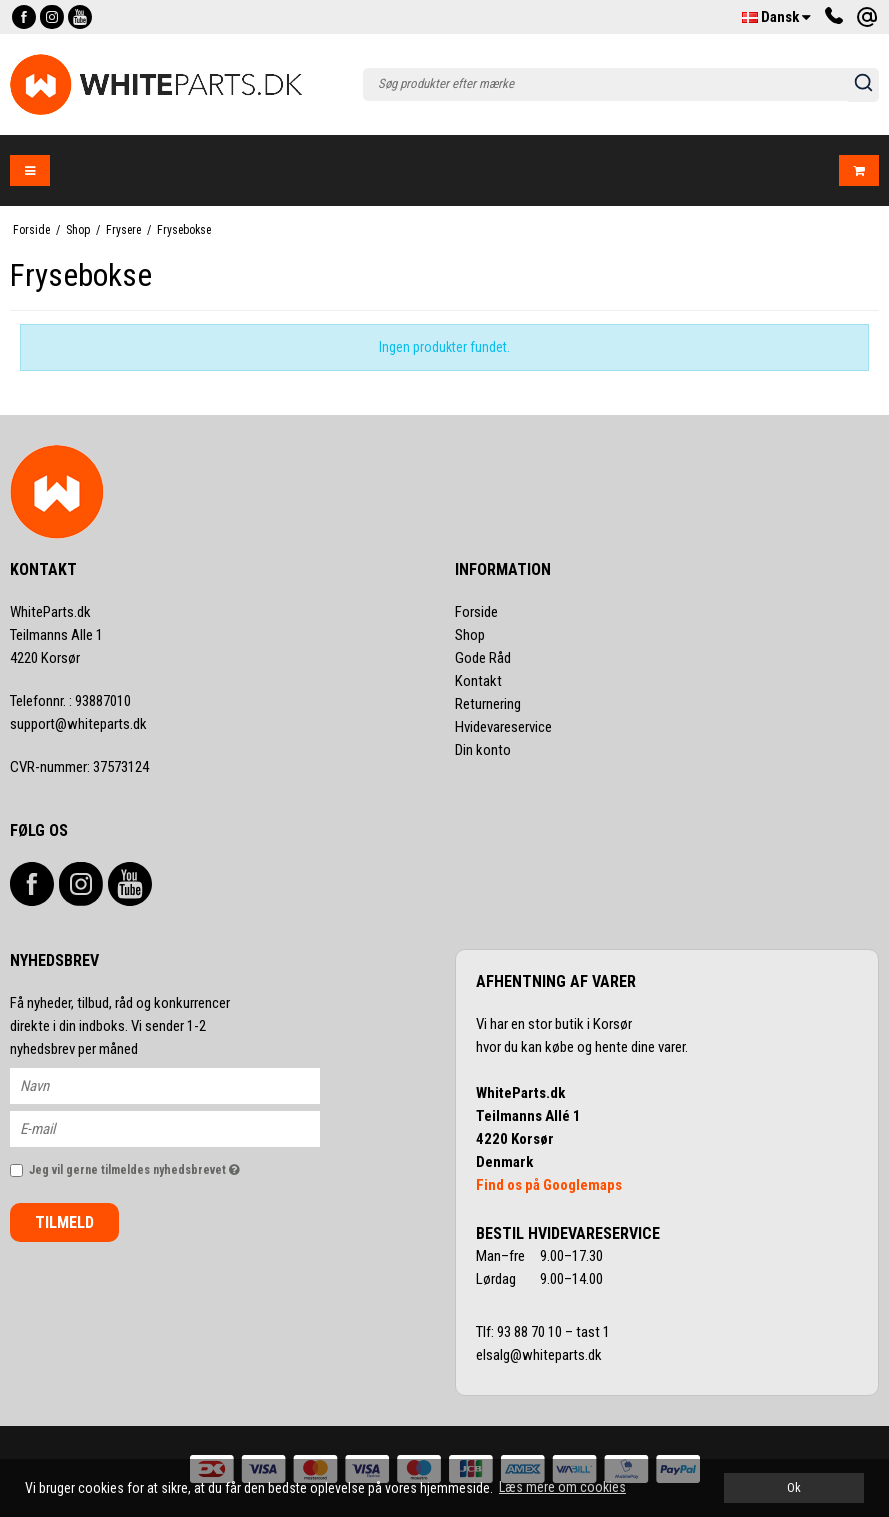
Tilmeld (64, 1222)
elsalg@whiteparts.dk (540, 1355)
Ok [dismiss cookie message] (794, 1487)
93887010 (70, 701)
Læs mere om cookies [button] (562, 1487)
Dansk (776, 17)
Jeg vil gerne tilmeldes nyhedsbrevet (174, 1165)
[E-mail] (182, 1128)
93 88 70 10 (531, 1332)
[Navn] (182, 1085)
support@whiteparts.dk (78, 724)
